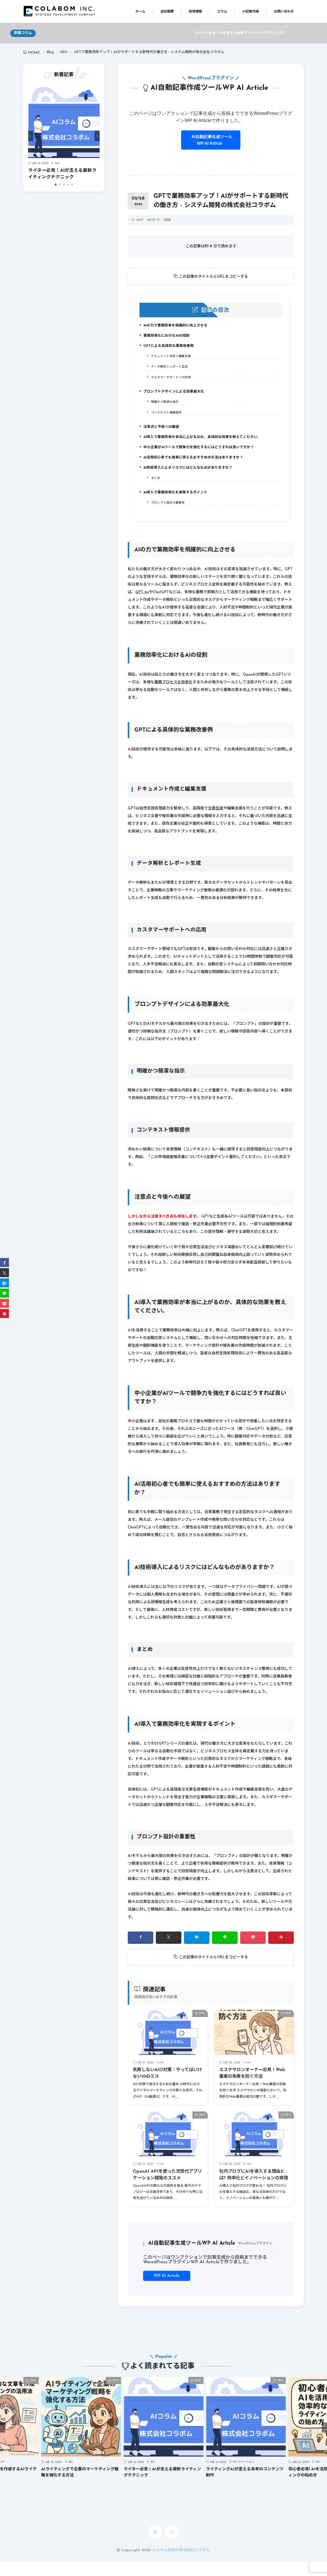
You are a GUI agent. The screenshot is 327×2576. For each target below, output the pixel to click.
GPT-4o (142, 600)
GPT (141, 220)
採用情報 (195, 11)
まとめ (154, 485)
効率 (168, 220)
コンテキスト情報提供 (165, 416)
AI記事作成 (250, 11)
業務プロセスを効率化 (173, 690)
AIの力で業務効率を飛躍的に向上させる (176, 327)
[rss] (172, 2546)
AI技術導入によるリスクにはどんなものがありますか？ (189, 475)
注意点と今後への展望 (160, 431)
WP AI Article (166, 2291)
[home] (155, 2546)
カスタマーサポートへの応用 (170, 379)
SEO (63, 52)
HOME (34, 53)
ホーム (140, 11)
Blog (50, 52)
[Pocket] (253, 1946)
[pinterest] (281, 1946)
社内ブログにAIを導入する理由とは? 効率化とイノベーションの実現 (253, 2186)
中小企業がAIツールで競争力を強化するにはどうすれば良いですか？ (200, 453)
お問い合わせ (284, 11)
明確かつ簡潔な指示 (164, 405)
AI (58, 163)
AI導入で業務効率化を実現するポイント (176, 501)
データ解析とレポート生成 (169, 369)
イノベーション (244, 2476)
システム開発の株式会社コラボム (181, 2565)
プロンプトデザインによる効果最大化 (174, 395)
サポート (154, 220)
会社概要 (167, 11)
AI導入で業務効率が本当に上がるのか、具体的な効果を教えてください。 (204, 442)
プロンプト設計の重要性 (167, 510)
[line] (225, 1946)
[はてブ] (196, 1946)
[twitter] (168, 1946)
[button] (30, 136)
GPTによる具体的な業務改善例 (168, 348)
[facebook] (140, 1946)
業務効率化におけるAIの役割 (166, 338)
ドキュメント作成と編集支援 (170, 358)
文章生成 (215, 816)
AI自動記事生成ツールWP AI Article (210, 140)
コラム (222, 11)
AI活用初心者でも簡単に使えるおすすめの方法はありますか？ (195, 464)
